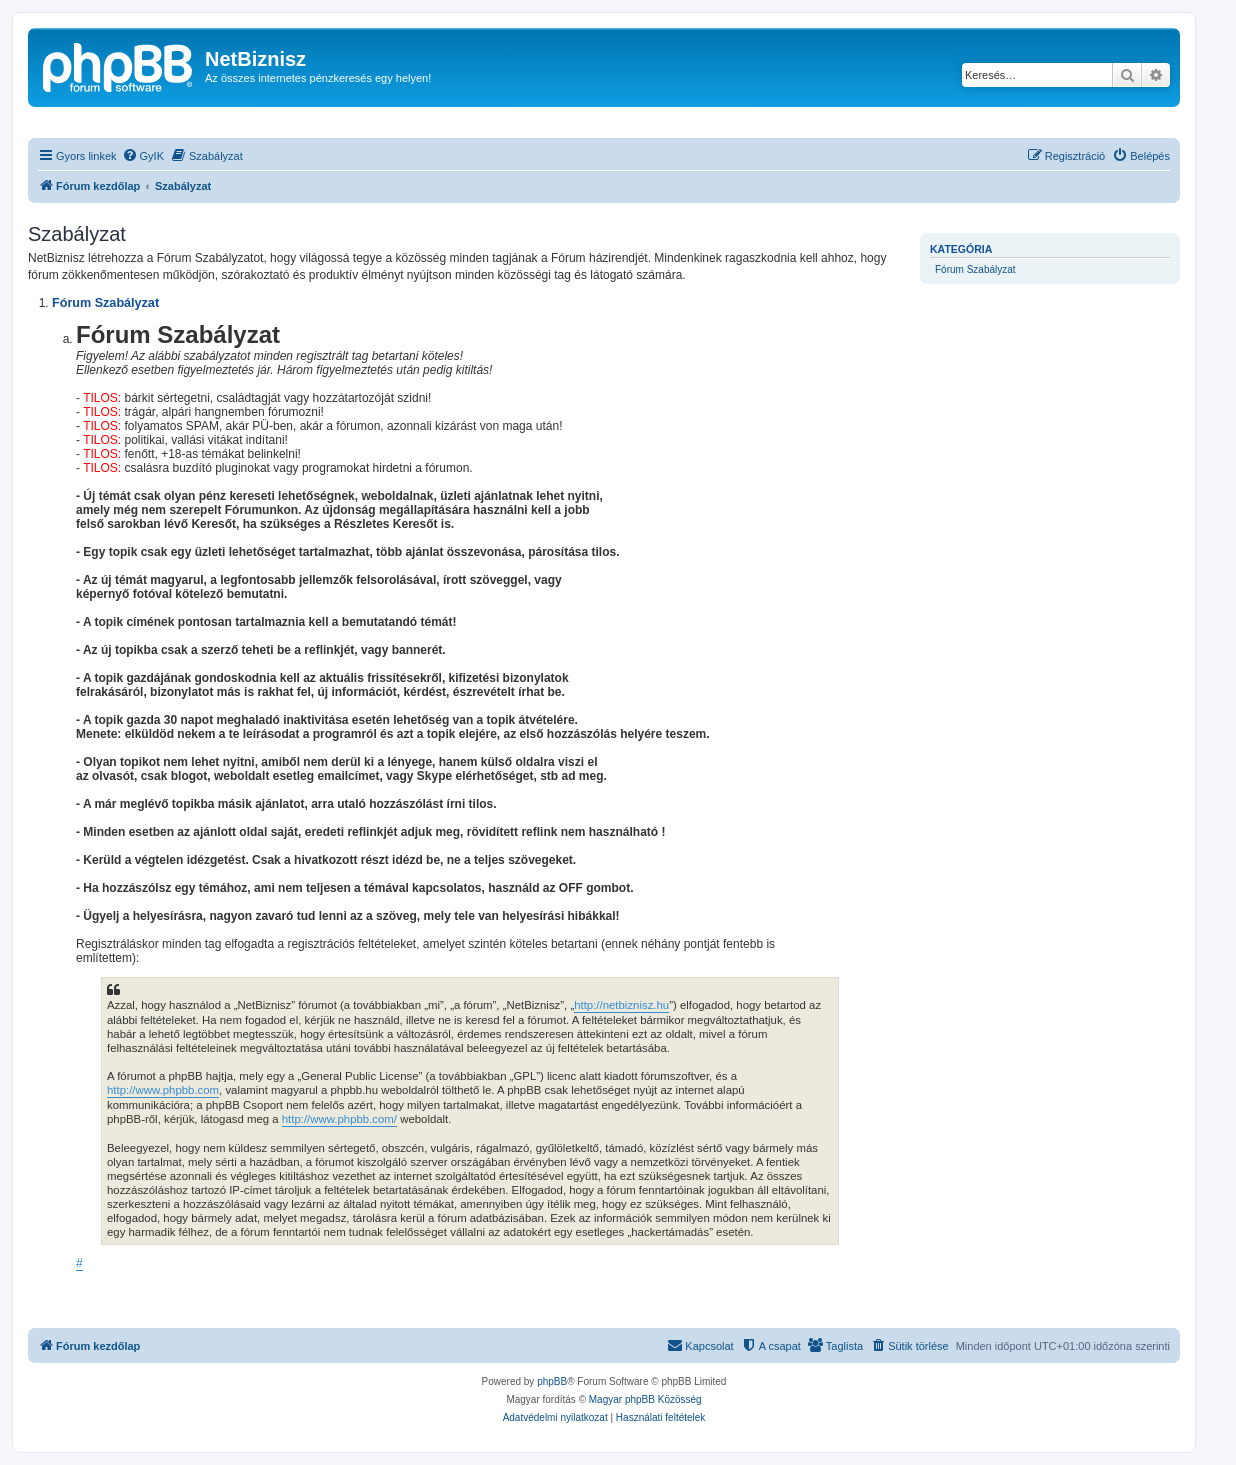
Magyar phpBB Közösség (645, 1399)
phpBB (552, 1381)
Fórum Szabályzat (975, 269)
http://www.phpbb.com (163, 1090)
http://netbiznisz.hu (621, 1005)
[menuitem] (143, 156)
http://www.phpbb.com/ (339, 1119)
